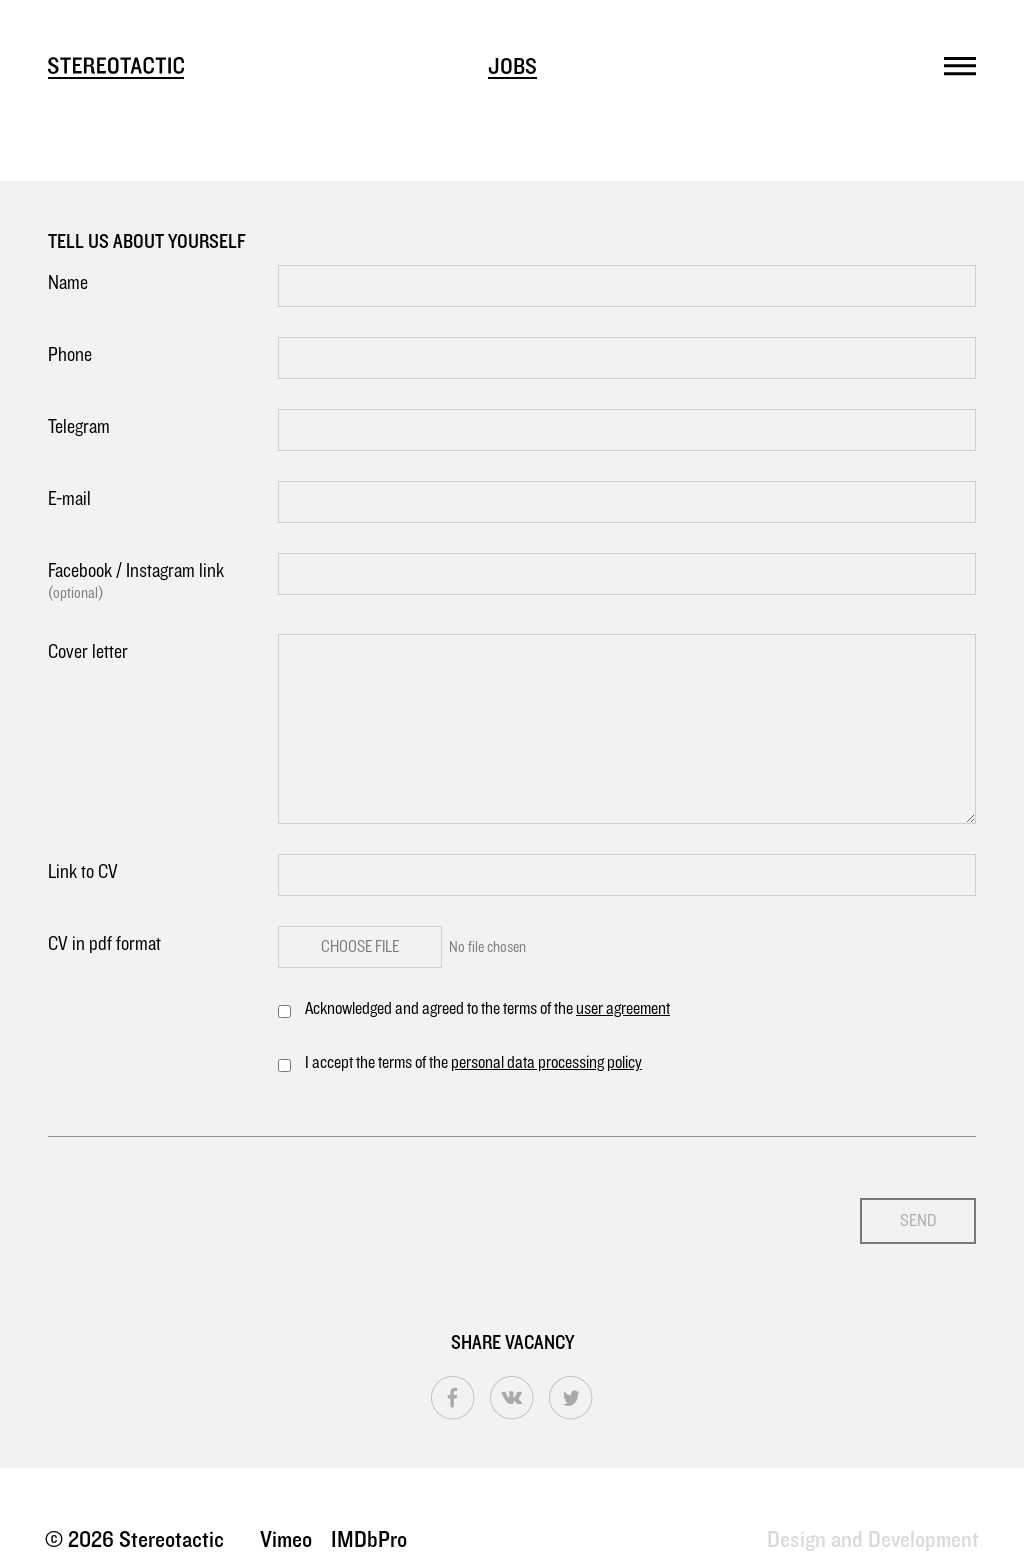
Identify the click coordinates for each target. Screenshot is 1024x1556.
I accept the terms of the (473, 1063)
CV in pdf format (104, 944)
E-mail (69, 499)
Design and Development (873, 1540)
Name (68, 283)
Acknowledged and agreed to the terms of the (487, 1009)
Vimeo (286, 1540)
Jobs (512, 67)
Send (918, 1221)
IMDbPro (369, 1540)
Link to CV (83, 872)
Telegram (79, 427)
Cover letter (88, 652)
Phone (70, 355)
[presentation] (200, 1206)
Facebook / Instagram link (163, 582)
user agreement (623, 1009)
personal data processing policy (546, 1063)
